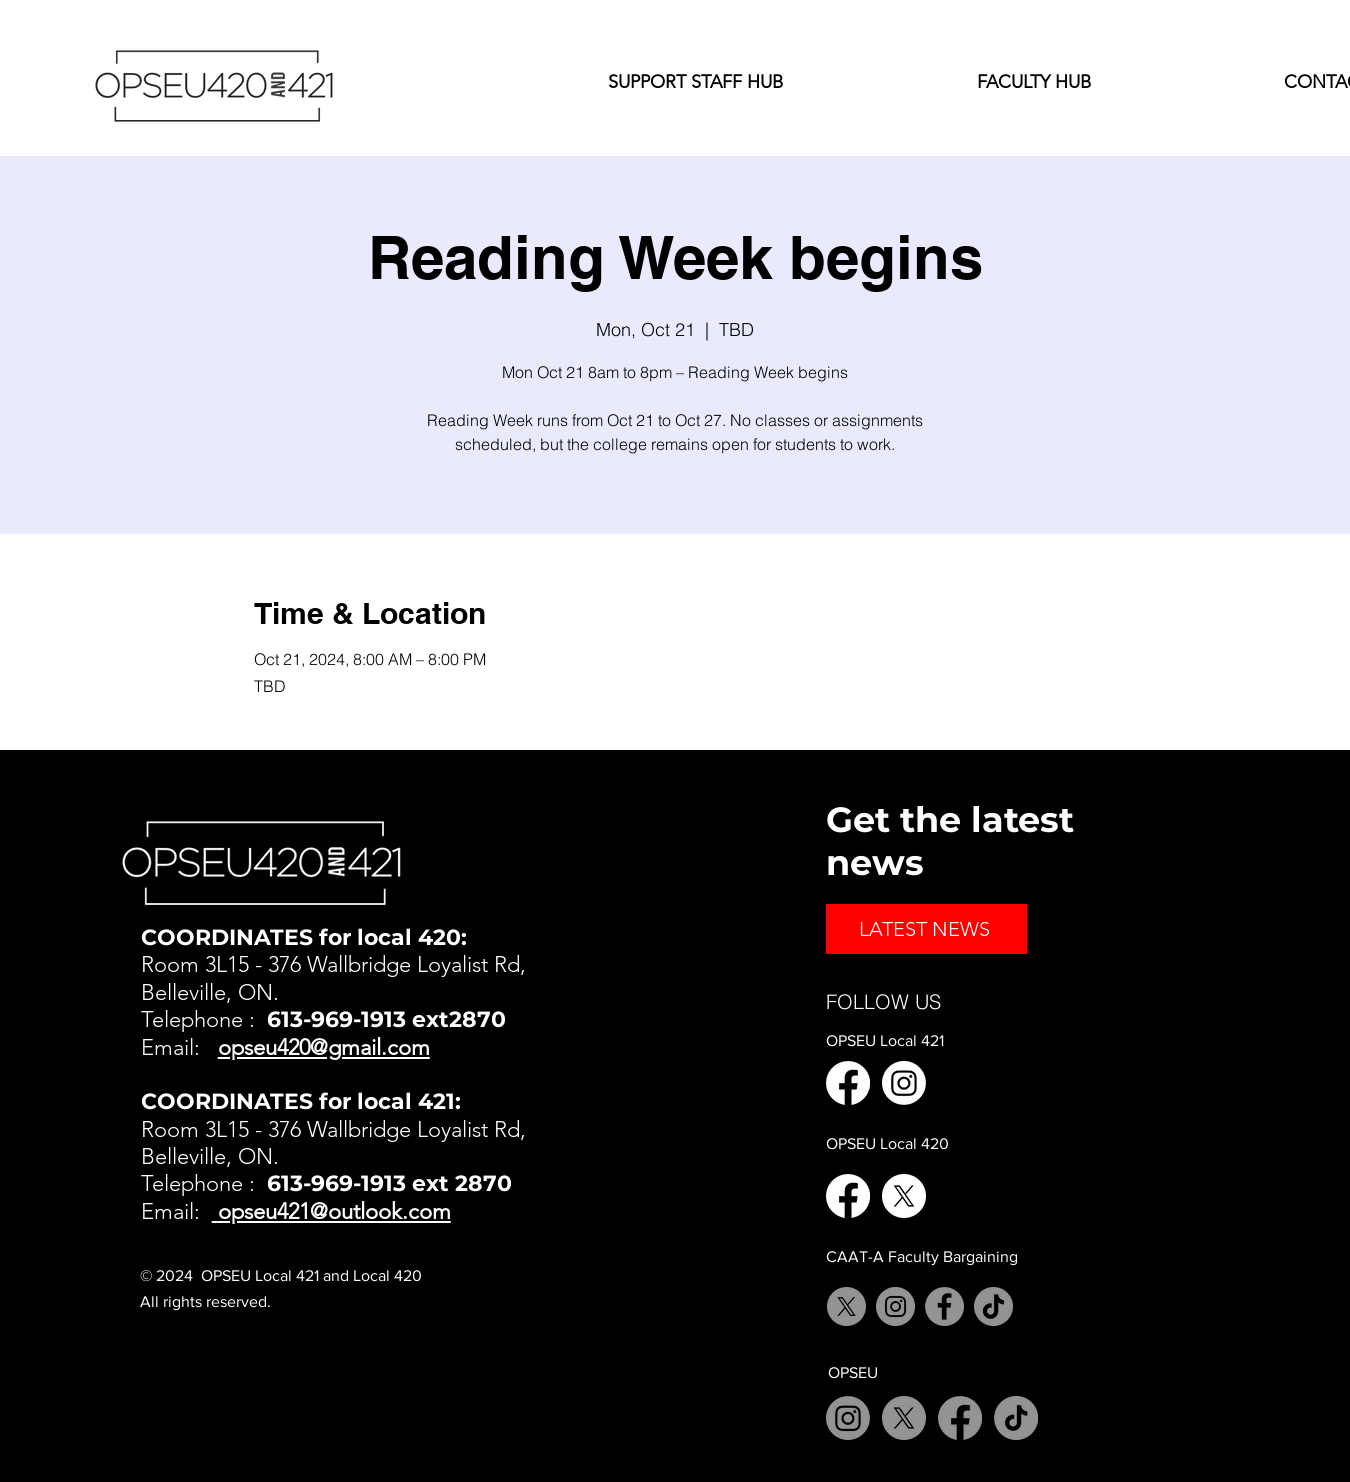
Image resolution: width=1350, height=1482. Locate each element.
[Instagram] (904, 1083)
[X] (904, 1196)
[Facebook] (848, 1083)
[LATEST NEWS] (926, 929)
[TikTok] (993, 1306)
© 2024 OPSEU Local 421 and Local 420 (281, 1275)
